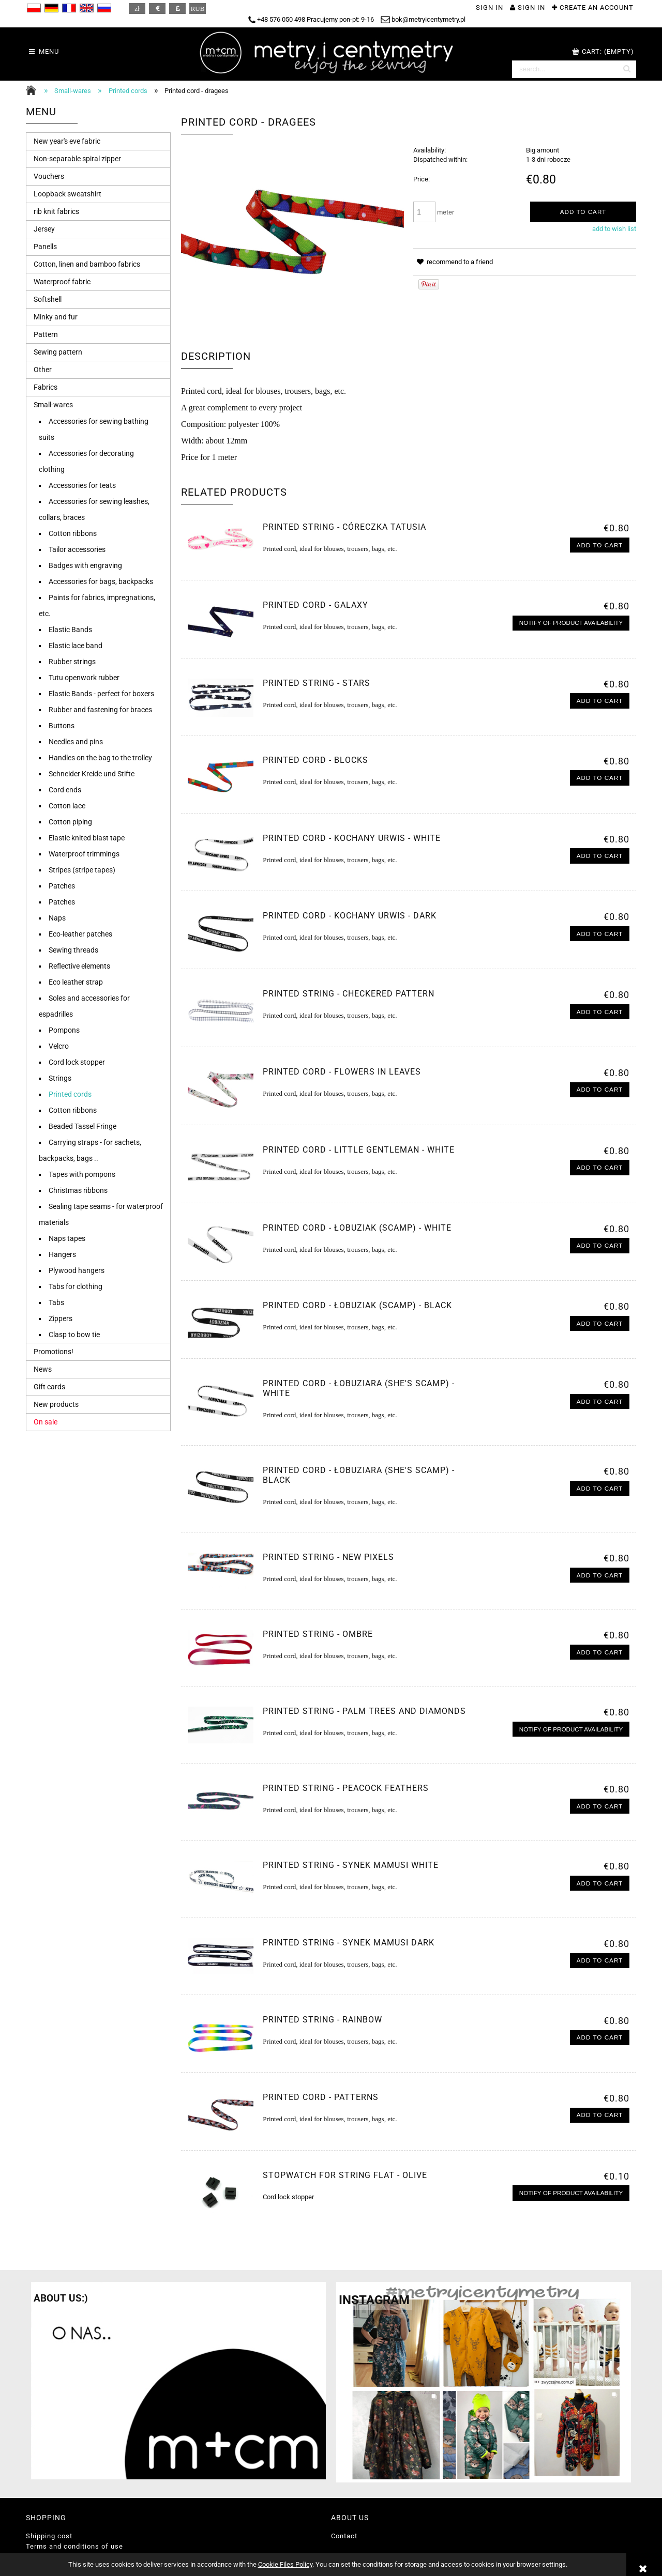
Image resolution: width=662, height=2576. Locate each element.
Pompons (64, 1030)
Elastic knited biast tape (87, 838)
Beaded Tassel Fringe (82, 1126)
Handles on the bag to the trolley (100, 758)
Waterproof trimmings (84, 854)
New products (56, 1404)
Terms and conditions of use (74, 2546)
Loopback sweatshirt (67, 194)
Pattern (46, 334)
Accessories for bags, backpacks (101, 581)
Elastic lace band (75, 645)
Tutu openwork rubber (84, 677)
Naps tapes (67, 1238)
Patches (62, 886)
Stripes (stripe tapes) (82, 870)
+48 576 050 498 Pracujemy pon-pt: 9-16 (311, 19)
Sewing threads (73, 950)
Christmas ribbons (78, 1190)
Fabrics (45, 387)
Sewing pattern (58, 352)
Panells (45, 246)
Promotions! (53, 1351)
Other (43, 369)
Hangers (62, 1254)
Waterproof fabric (62, 282)
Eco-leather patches (80, 934)
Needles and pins (76, 742)
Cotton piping (70, 822)
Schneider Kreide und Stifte (91, 774)
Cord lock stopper (77, 1062)
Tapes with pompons (82, 1174)
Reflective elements (79, 966)
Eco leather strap (76, 982)
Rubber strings (72, 661)
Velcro (59, 1046)
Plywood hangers (76, 1270)
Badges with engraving (85, 565)
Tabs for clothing (75, 1286)
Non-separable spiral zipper (77, 159)
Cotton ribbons (73, 533)
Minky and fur (56, 317)
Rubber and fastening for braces (100, 710)
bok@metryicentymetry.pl (423, 19)
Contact (344, 2536)
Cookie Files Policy (285, 2564)
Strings (60, 1078)
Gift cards (49, 1387)
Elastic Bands (70, 629)
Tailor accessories (77, 549)
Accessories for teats (82, 485)
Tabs (56, 1302)
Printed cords (70, 1094)
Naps (57, 918)
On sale (45, 1422)
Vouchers (49, 176)
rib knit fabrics (56, 211)
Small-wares (53, 405)
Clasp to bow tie (74, 1334)
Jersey (44, 229)
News (43, 1369)
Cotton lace (67, 806)
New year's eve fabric (67, 141)
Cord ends (65, 790)
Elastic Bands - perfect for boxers (101, 693)
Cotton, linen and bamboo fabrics (87, 264)
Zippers (60, 1318)
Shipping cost (49, 2536)
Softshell (48, 299)
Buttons (61, 726)
